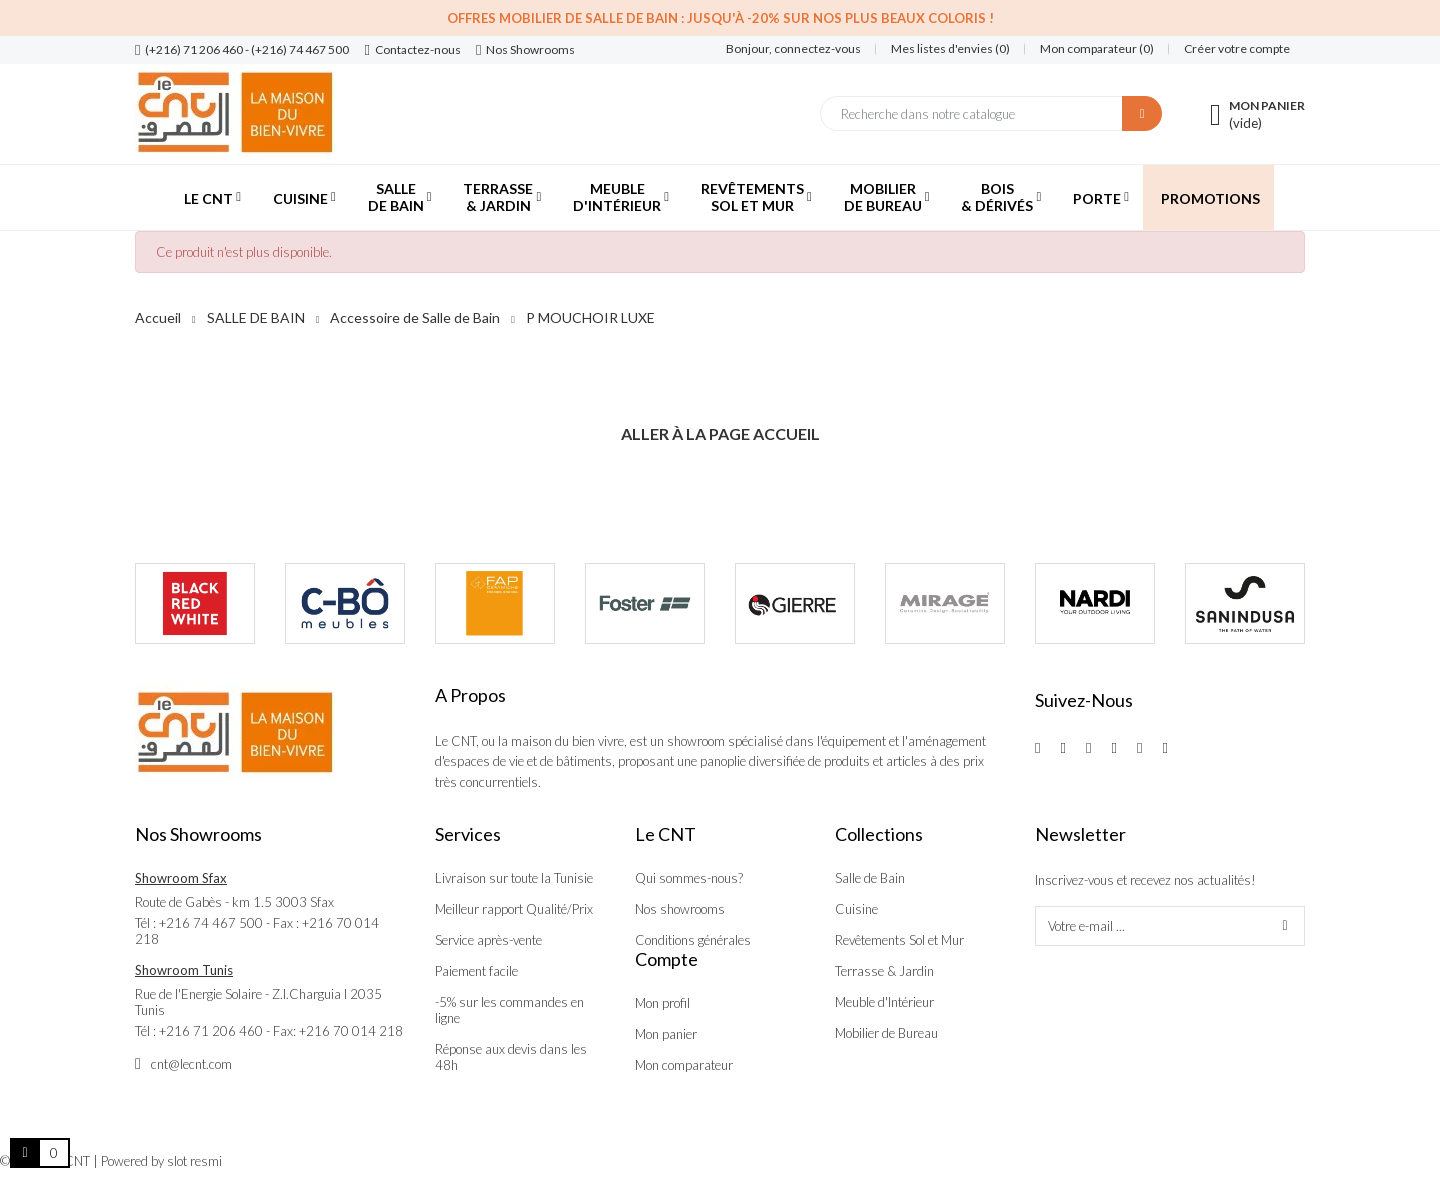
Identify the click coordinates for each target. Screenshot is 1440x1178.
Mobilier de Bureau (886, 1033)
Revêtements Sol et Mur (899, 940)
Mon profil (662, 1003)
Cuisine (856, 909)
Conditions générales (693, 940)
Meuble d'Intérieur (884, 1002)
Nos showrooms (680, 909)
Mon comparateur (684, 1065)
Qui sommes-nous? (689, 878)
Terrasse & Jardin (884, 971)
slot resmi (194, 1161)
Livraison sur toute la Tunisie (514, 878)
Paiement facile (476, 971)
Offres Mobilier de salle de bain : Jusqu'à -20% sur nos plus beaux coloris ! (720, 18)
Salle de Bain (870, 878)
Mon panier (666, 1034)
